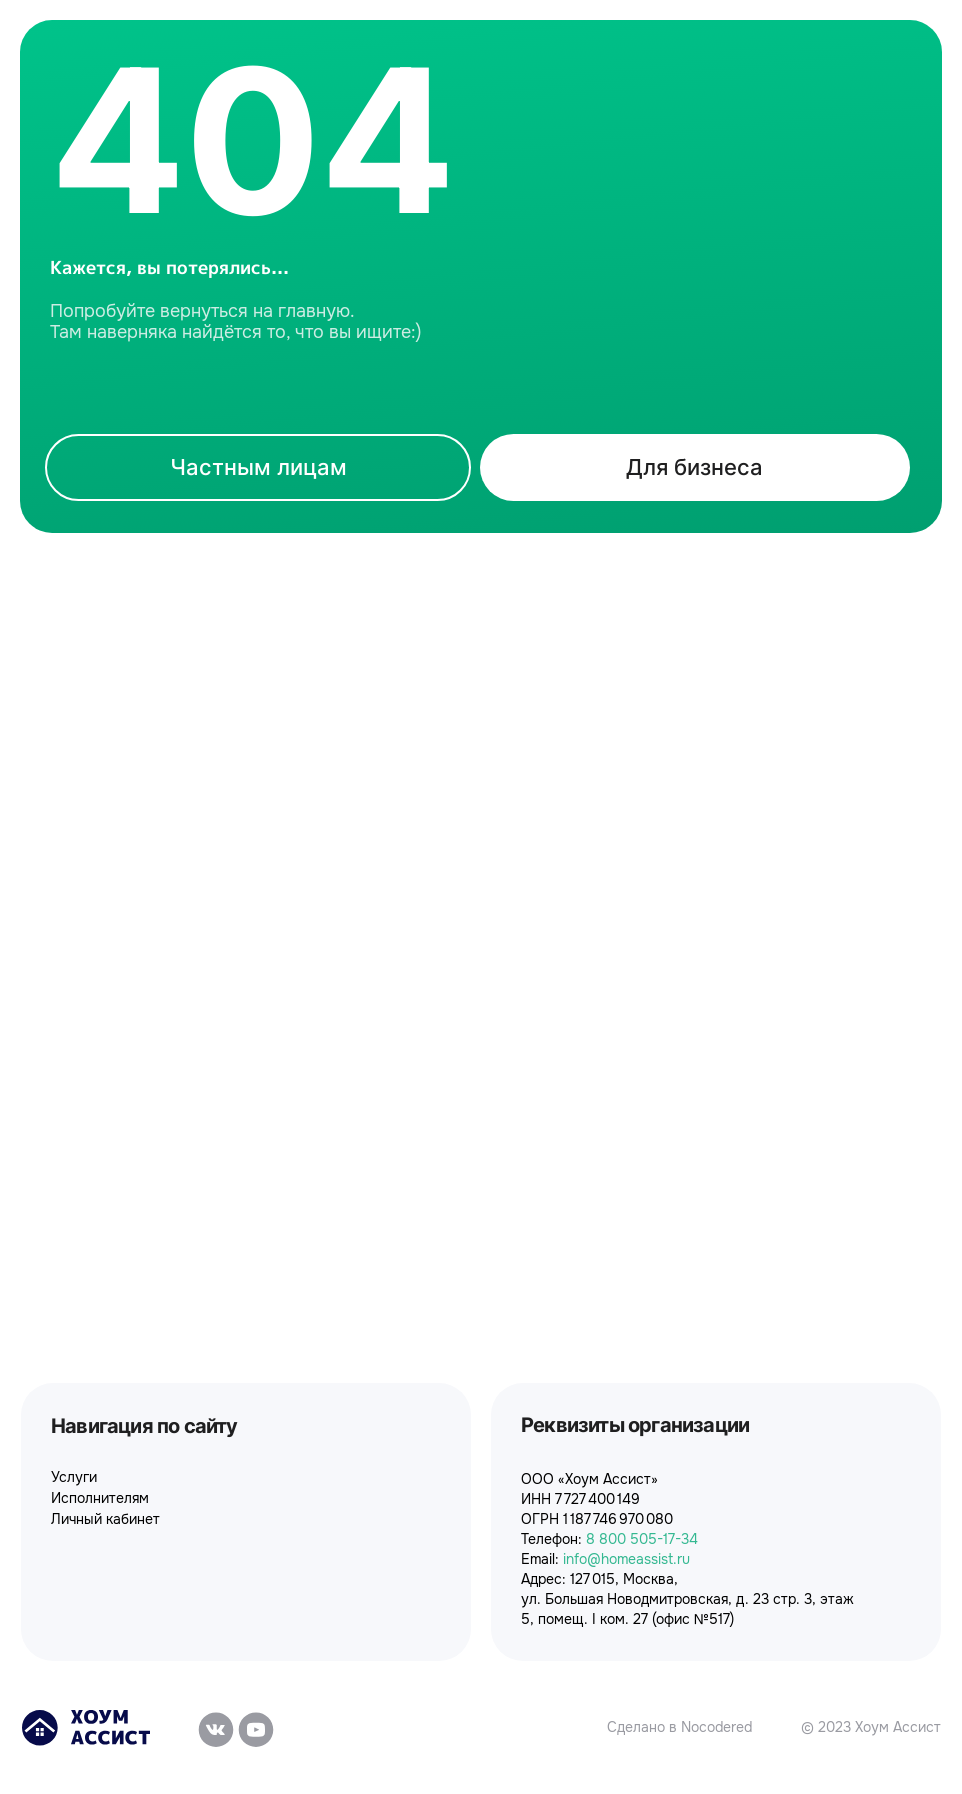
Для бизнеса (694, 467)
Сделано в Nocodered (679, 1727)
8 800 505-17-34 (642, 1539)
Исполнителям (100, 1498)
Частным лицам (258, 467)
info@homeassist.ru (626, 1559)
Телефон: (553, 1539)
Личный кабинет (105, 1519)
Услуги (74, 1477)
